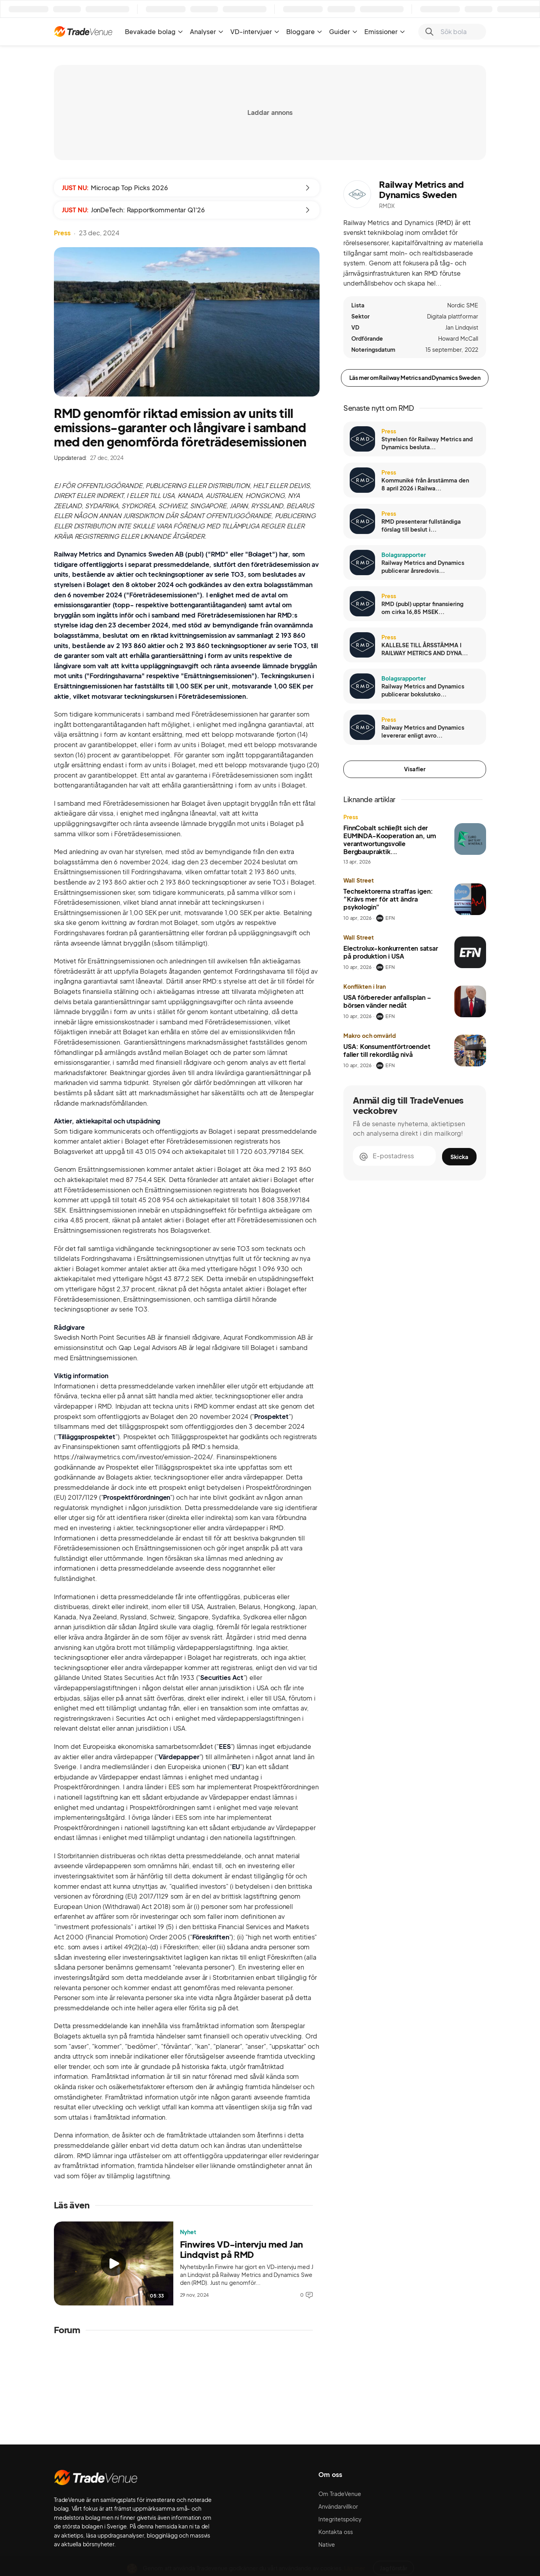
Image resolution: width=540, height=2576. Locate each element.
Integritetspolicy (340, 2519)
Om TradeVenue (339, 2493)
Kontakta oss (335, 2531)
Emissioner (385, 31)
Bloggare (304, 31)
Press (62, 233)
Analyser (207, 31)
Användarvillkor (338, 2506)
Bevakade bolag (154, 31)
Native (326, 2544)
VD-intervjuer (255, 31)
